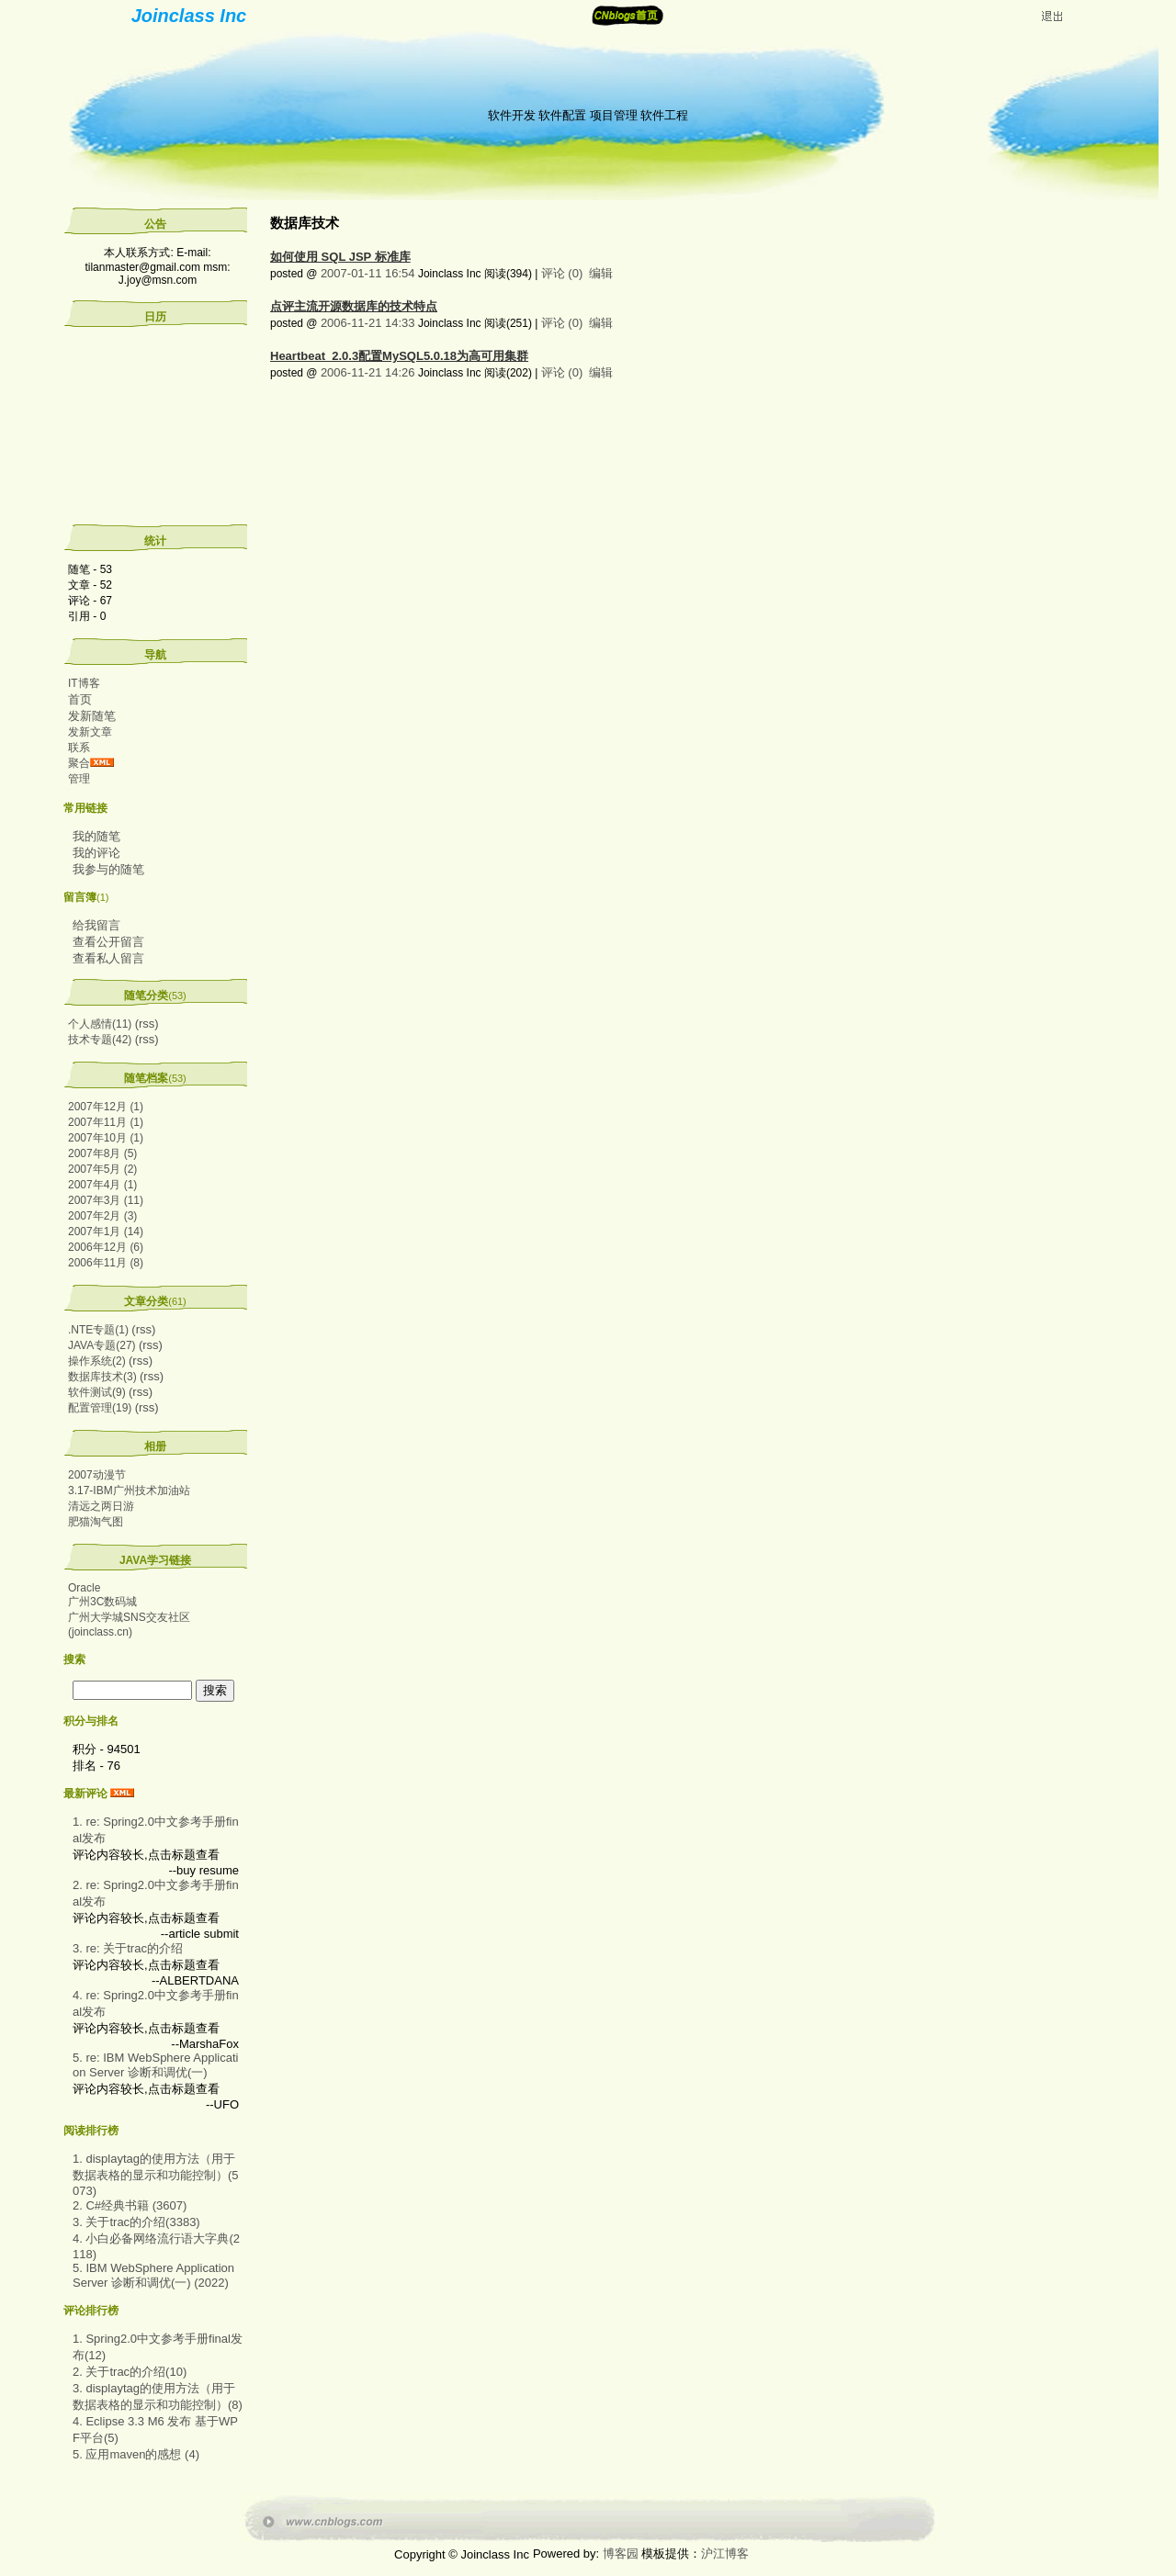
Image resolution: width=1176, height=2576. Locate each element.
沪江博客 (725, 2553)
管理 (79, 778)
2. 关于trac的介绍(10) (130, 2372)
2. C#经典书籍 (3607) (130, 2205)
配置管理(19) (99, 1407)
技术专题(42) (99, 1039)
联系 (79, 747)
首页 (80, 699)
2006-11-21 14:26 (368, 372)
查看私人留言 (108, 958)
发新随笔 (92, 716)
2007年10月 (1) (105, 1137)
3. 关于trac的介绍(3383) (136, 2222)
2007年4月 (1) (102, 1184)
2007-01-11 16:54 (368, 273)
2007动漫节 (97, 1474)
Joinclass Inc (189, 16)
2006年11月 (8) (105, 1262)
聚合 (79, 763)
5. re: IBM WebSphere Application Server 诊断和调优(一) (155, 2065)
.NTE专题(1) (98, 1329)
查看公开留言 (108, 942)
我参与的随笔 (108, 869)
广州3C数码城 (102, 1601)
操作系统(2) (97, 1361)
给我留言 (96, 925)
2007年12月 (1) (105, 1106)
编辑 (601, 273)
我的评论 (96, 853)
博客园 (621, 2553)
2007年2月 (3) (102, 1215)
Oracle (84, 1587)
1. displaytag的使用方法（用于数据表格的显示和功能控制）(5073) (156, 2175)
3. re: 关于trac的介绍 (128, 1948)
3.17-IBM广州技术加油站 (129, 1490)
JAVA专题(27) (102, 1345)
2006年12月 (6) (105, 1247)
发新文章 (90, 732)
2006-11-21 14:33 (368, 323)
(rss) (147, 1023)
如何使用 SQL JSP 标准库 (340, 257)
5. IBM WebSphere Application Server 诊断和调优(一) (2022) (153, 2275)
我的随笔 (96, 836)
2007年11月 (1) (105, 1122)
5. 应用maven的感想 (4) (136, 2454)
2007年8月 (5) (102, 1153)
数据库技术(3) (102, 1376)
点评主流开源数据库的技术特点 (353, 306)
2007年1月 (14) (105, 1231)
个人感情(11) (99, 1024)
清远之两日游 (101, 1506)
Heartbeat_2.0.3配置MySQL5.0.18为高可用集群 (399, 356)
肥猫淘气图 (95, 1521)
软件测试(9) (97, 1392)
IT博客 (84, 683)
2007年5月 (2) (102, 1169)
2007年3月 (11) (105, 1200)
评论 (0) (562, 273)
